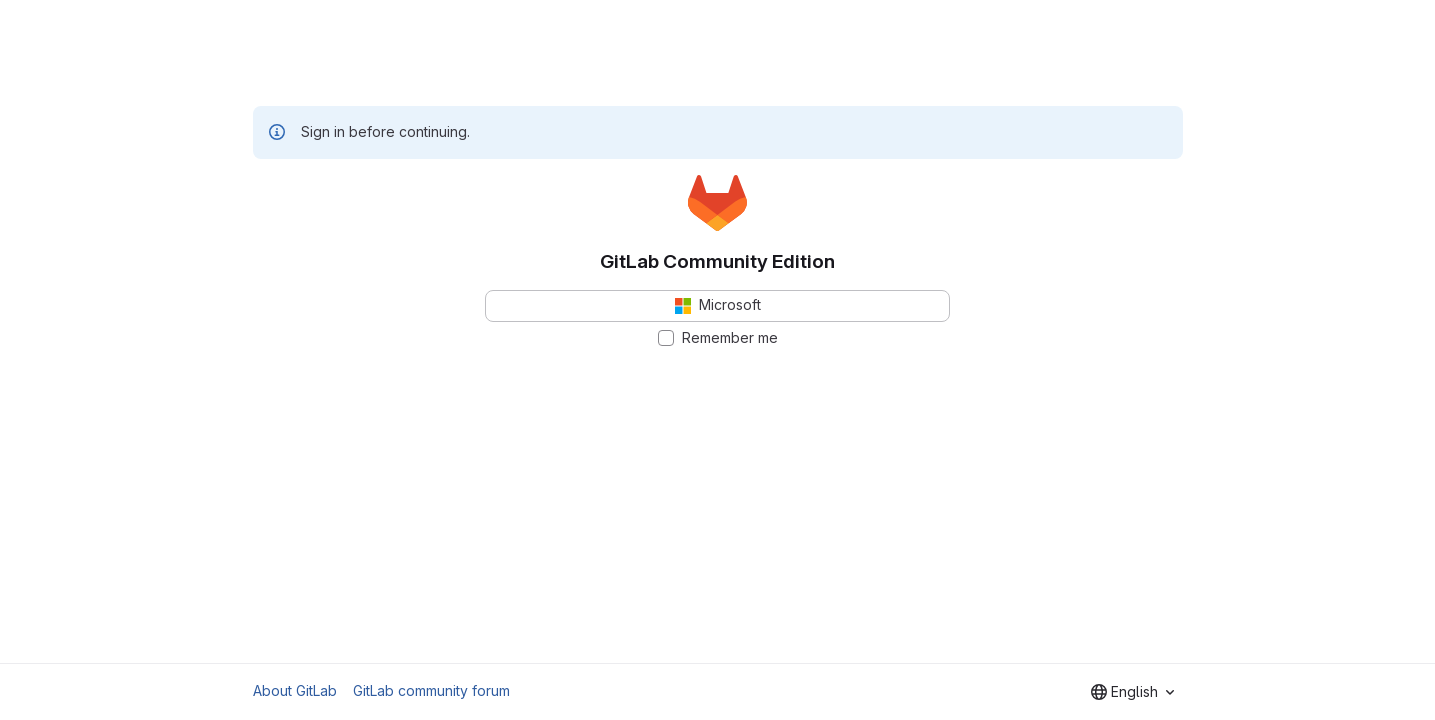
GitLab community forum (431, 690)
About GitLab (295, 690)
